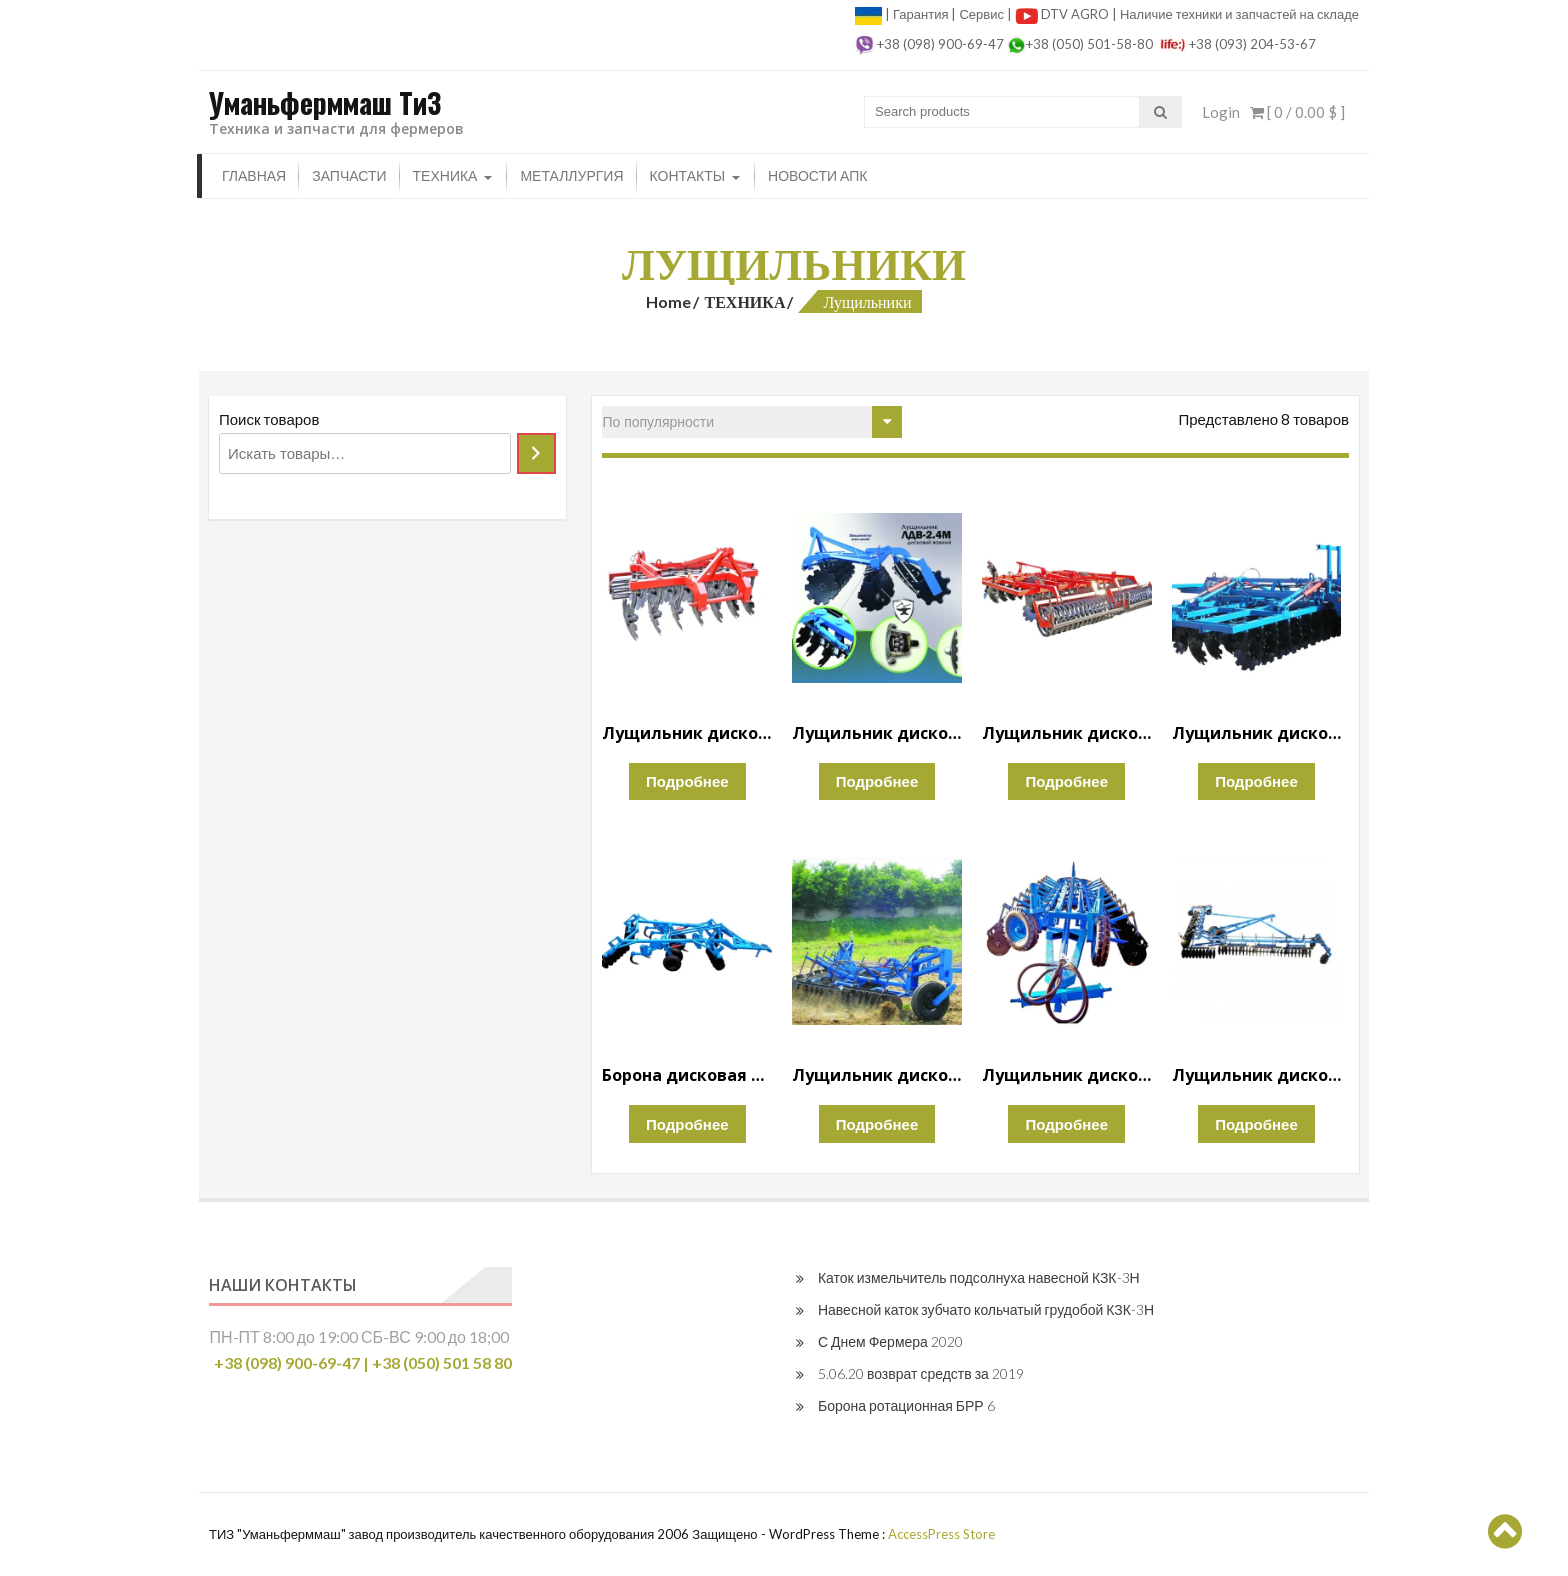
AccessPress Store (941, 1534)
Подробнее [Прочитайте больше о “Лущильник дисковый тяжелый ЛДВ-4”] (1066, 781)
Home (668, 301)
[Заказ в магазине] (752, 422)
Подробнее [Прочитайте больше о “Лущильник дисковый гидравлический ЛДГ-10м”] (1256, 1124)
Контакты (688, 175)
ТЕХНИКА (445, 175)
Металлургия (571, 175)
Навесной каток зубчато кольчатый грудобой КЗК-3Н (986, 1309)
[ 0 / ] (1297, 112)
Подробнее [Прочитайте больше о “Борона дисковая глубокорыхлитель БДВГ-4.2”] (687, 1124)
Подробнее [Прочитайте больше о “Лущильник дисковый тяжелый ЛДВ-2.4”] (687, 781)
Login (1221, 112)
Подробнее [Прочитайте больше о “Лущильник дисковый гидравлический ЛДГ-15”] (1066, 1124)
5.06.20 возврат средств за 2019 (921, 1373)
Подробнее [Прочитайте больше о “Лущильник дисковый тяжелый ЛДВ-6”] (1256, 781)
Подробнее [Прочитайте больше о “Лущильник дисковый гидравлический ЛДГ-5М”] (877, 1124)
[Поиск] (536, 453)
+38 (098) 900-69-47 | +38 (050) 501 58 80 (363, 1362)
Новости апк (817, 175)
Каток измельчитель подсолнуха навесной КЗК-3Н (979, 1277)
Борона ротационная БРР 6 (906, 1405)
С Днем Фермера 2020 (890, 1341)
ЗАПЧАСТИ (349, 175)
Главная (254, 175)
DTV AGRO (1076, 14)
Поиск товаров (269, 419)
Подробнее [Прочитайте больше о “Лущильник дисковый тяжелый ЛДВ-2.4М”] (877, 781)
